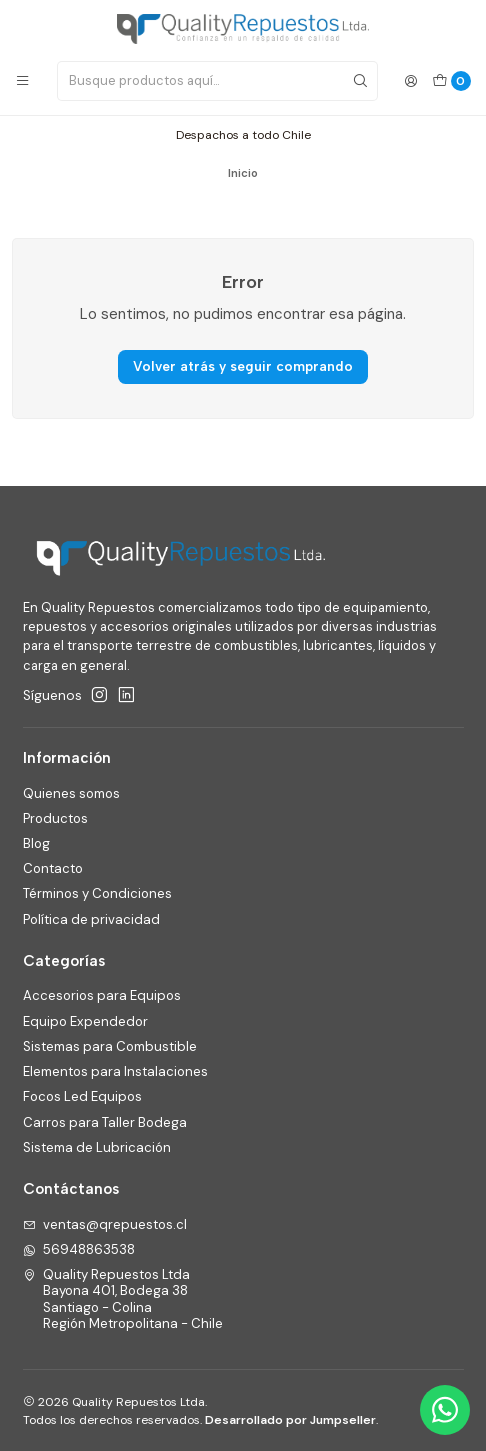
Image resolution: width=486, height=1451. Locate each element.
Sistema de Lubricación (97, 1147)
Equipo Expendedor (85, 1021)
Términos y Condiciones (97, 893)
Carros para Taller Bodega (105, 1122)
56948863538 (79, 1249)
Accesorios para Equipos (102, 995)
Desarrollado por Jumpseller (290, 1420)
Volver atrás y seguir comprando (243, 366)
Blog (36, 843)
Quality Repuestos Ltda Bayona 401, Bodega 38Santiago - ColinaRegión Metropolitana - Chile (123, 1299)
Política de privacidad (91, 919)
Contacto (53, 868)
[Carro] (451, 80)
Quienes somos (71, 793)
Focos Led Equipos (82, 1096)
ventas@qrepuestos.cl (105, 1224)
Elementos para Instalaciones (115, 1071)
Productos (55, 818)
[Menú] (22, 81)
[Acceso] (411, 81)
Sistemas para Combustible (110, 1046)
